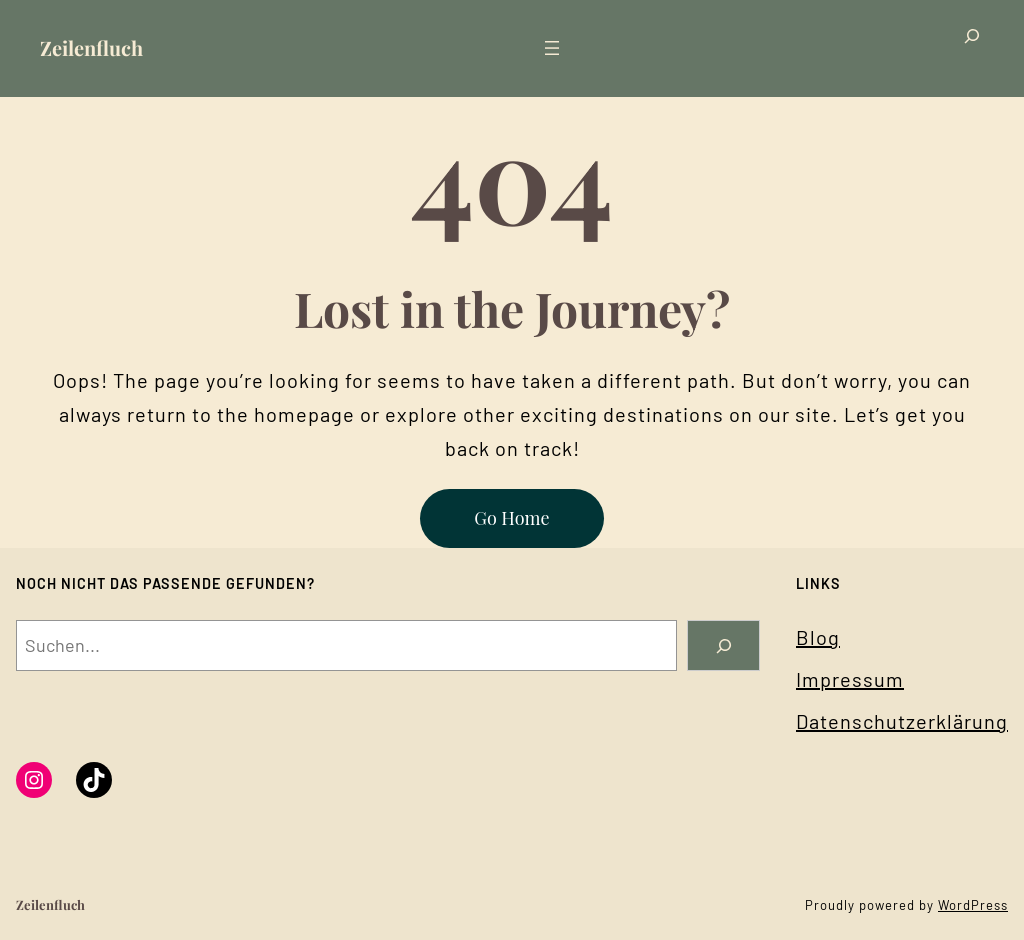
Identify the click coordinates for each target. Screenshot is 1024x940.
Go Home (511, 518)
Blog (818, 637)
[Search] (723, 645)
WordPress (973, 905)
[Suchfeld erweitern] (972, 48)
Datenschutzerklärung (902, 721)
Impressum (850, 679)
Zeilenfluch (91, 47)
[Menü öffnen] (552, 48)
